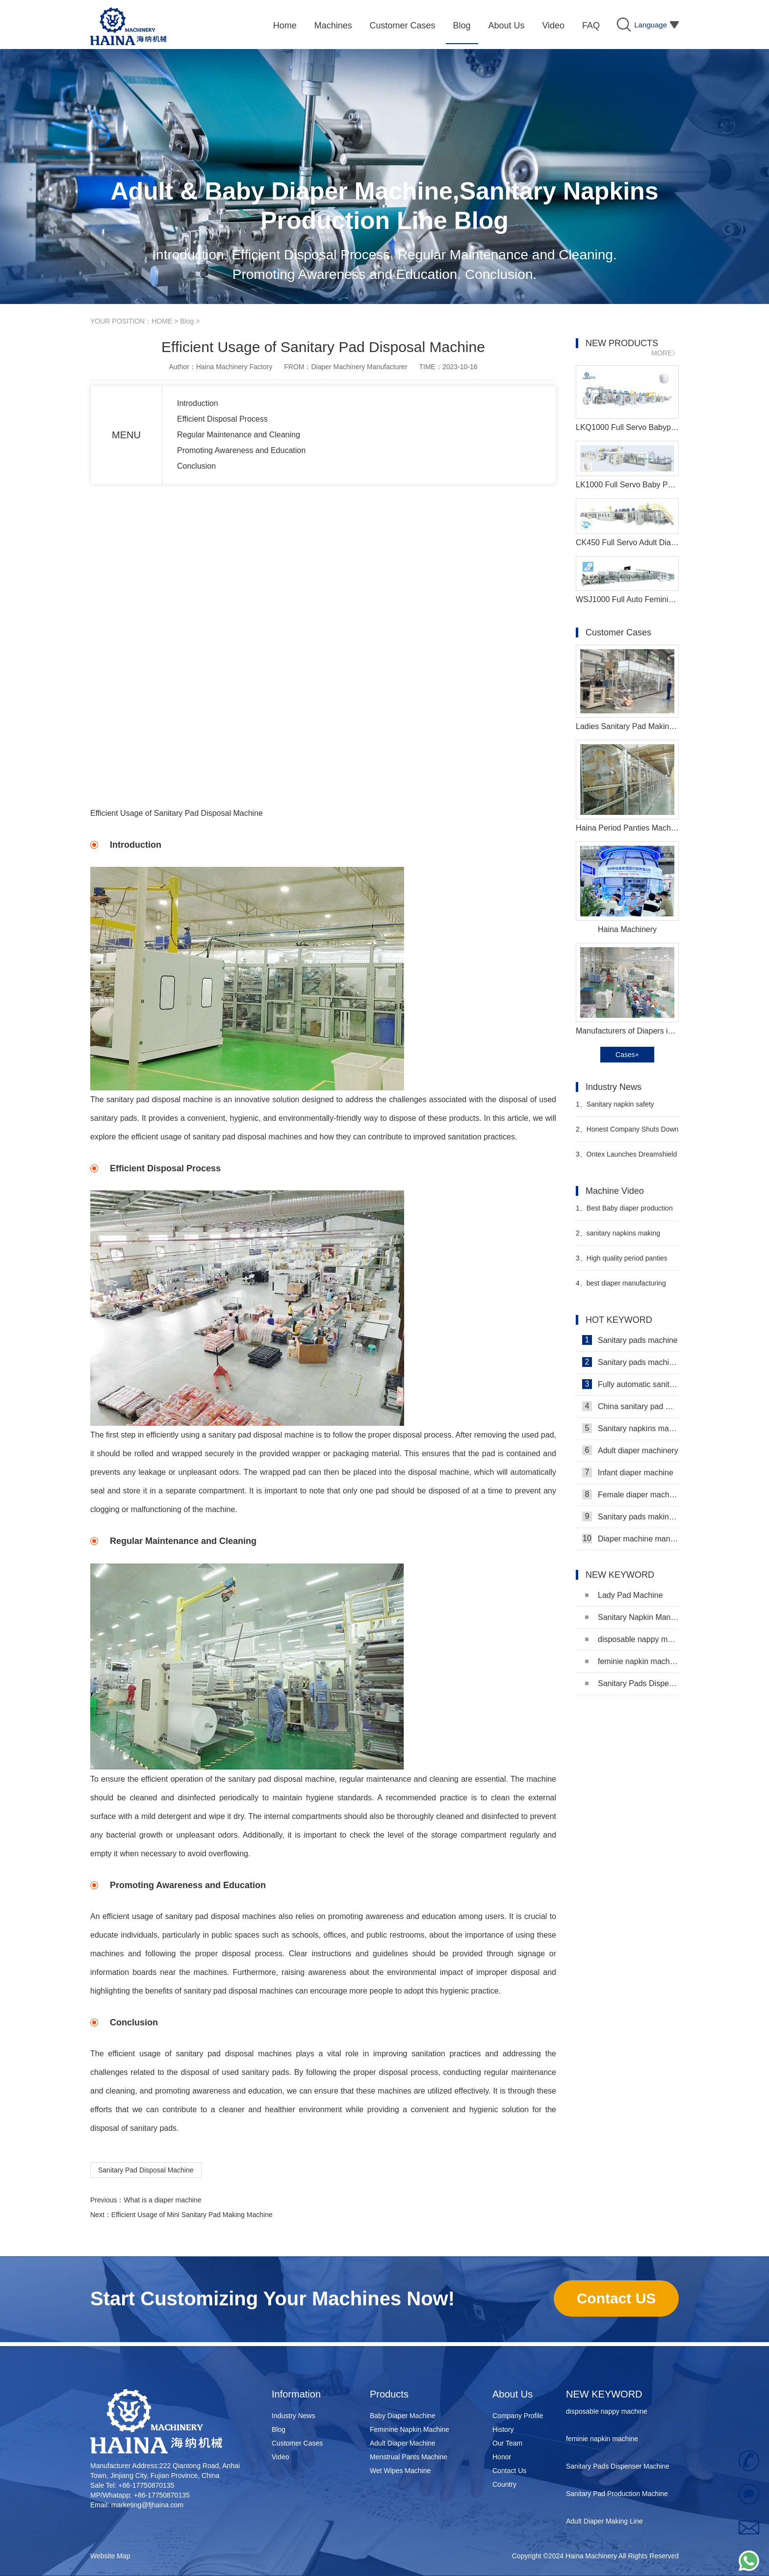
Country (504, 2484)
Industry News (293, 2416)
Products (389, 2394)
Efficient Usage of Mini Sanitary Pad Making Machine (192, 2215)
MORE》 (665, 353)
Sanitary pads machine (630, 1340)
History (503, 2429)
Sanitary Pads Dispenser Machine (632, 1683)
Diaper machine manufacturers (630, 1538)
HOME (162, 321)
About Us (512, 2394)
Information (296, 2394)
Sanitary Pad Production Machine (617, 2496)
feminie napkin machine (632, 1661)
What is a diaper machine (162, 2200)
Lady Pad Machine (624, 1595)
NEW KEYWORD (604, 2394)
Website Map (110, 2556)
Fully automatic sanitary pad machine (630, 1384)
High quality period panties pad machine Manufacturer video (626, 1262)
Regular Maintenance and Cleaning (238, 434)
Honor (501, 2457)
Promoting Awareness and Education (241, 450)
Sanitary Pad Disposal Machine (146, 2170)
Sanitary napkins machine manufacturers (630, 1428)
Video (280, 2457)
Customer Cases (297, 2443)
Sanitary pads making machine (630, 1516)
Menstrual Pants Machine (408, 2457)
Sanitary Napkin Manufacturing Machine (632, 1617)
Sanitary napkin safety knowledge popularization (615, 1108)
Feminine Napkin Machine (409, 2429)
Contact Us (509, 2471)
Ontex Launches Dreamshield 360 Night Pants (626, 1158)
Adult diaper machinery (630, 1450)
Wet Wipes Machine (400, 2471)
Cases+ (627, 1055)
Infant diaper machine (627, 1472)
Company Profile (517, 2416)
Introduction (197, 403)
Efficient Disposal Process (222, 419)
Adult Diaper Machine (403, 2443)
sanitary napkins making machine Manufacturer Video (620, 1237)
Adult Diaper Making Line (604, 2523)
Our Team (507, 2443)
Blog (187, 321)
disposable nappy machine (632, 1639)
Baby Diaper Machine (403, 2416)
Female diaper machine (630, 1494)
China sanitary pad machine (630, 1406)
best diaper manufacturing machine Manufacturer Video (621, 1287)
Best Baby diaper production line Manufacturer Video (624, 1212)
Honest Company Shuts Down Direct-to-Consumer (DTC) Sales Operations (627, 1133)
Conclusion (196, 466)
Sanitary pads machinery (630, 1362)
